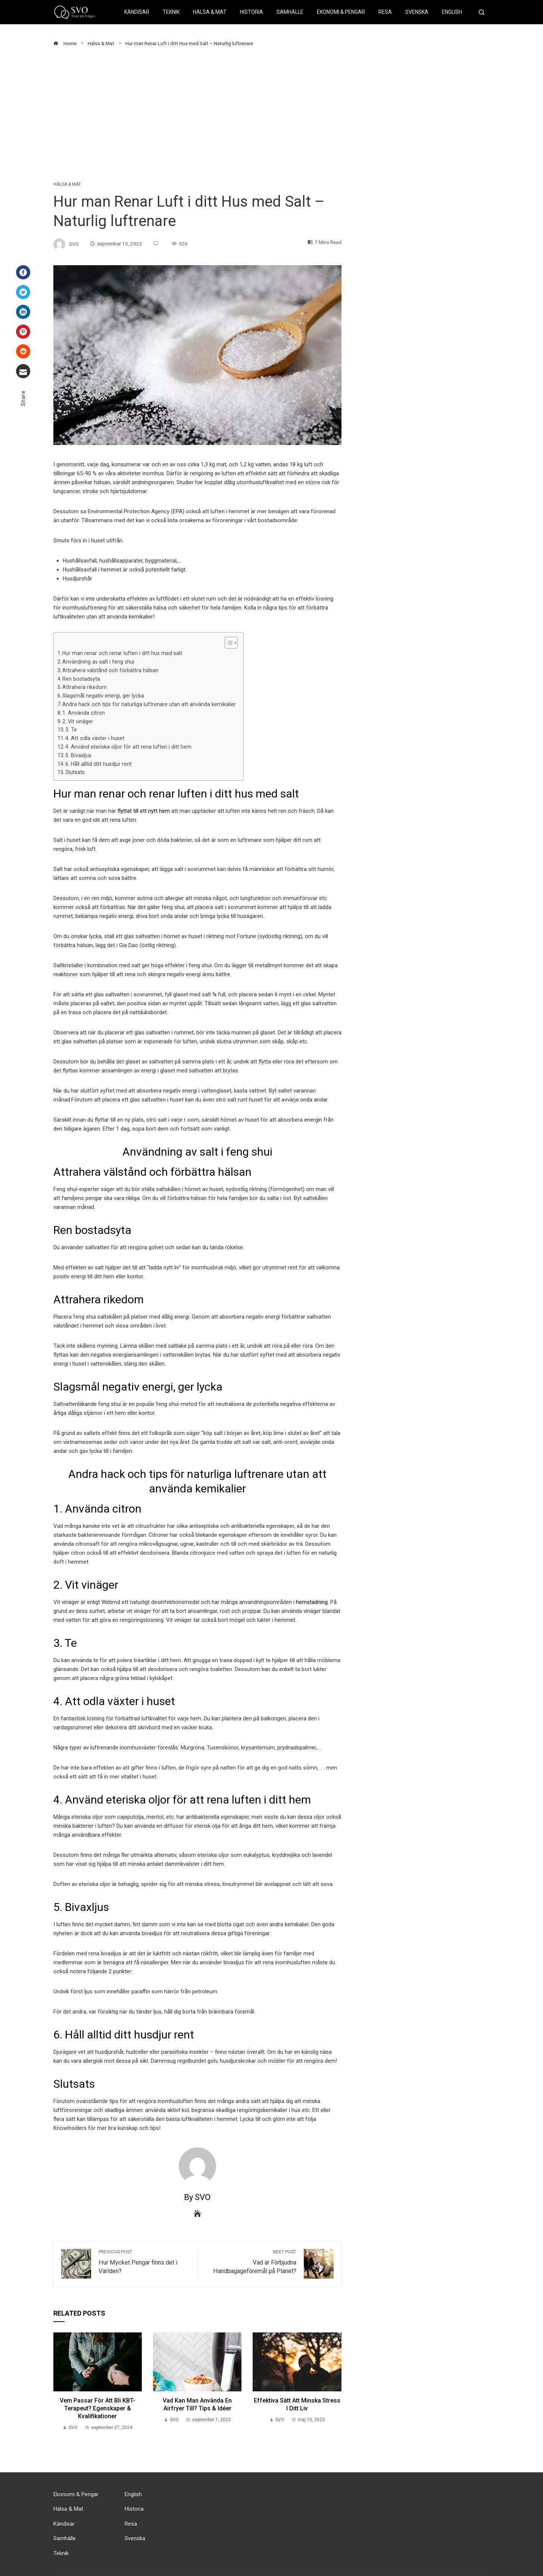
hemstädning (312, 1602)
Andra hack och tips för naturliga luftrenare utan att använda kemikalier (149, 704)
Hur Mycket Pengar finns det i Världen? (144, 2262)
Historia (251, 12)
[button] (227, 642)
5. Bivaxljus (78, 755)
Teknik (171, 12)
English (452, 12)
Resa (385, 12)
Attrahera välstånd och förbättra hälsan (110, 670)
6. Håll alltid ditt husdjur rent (98, 764)
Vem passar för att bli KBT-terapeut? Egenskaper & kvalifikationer (97, 2408)
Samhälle (290, 12)
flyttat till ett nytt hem (144, 811)
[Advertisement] (271, 115)
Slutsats (75, 772)
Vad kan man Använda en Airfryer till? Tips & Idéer (197, 2404)
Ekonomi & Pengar (341, 12)
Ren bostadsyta (81, 679)
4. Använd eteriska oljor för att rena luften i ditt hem (128, 747)
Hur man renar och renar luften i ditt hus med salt (122, 653)
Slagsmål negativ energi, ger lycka (103, 696)
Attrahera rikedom (84, 687)
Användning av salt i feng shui (98, 662)
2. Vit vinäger (77, 721)
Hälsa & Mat (210, 12)
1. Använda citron (83, 713)
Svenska (416, 12)
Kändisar (136, 12)
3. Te (71, 730)
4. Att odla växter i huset (94, 738)
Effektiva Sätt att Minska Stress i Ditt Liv (297, 2404)
